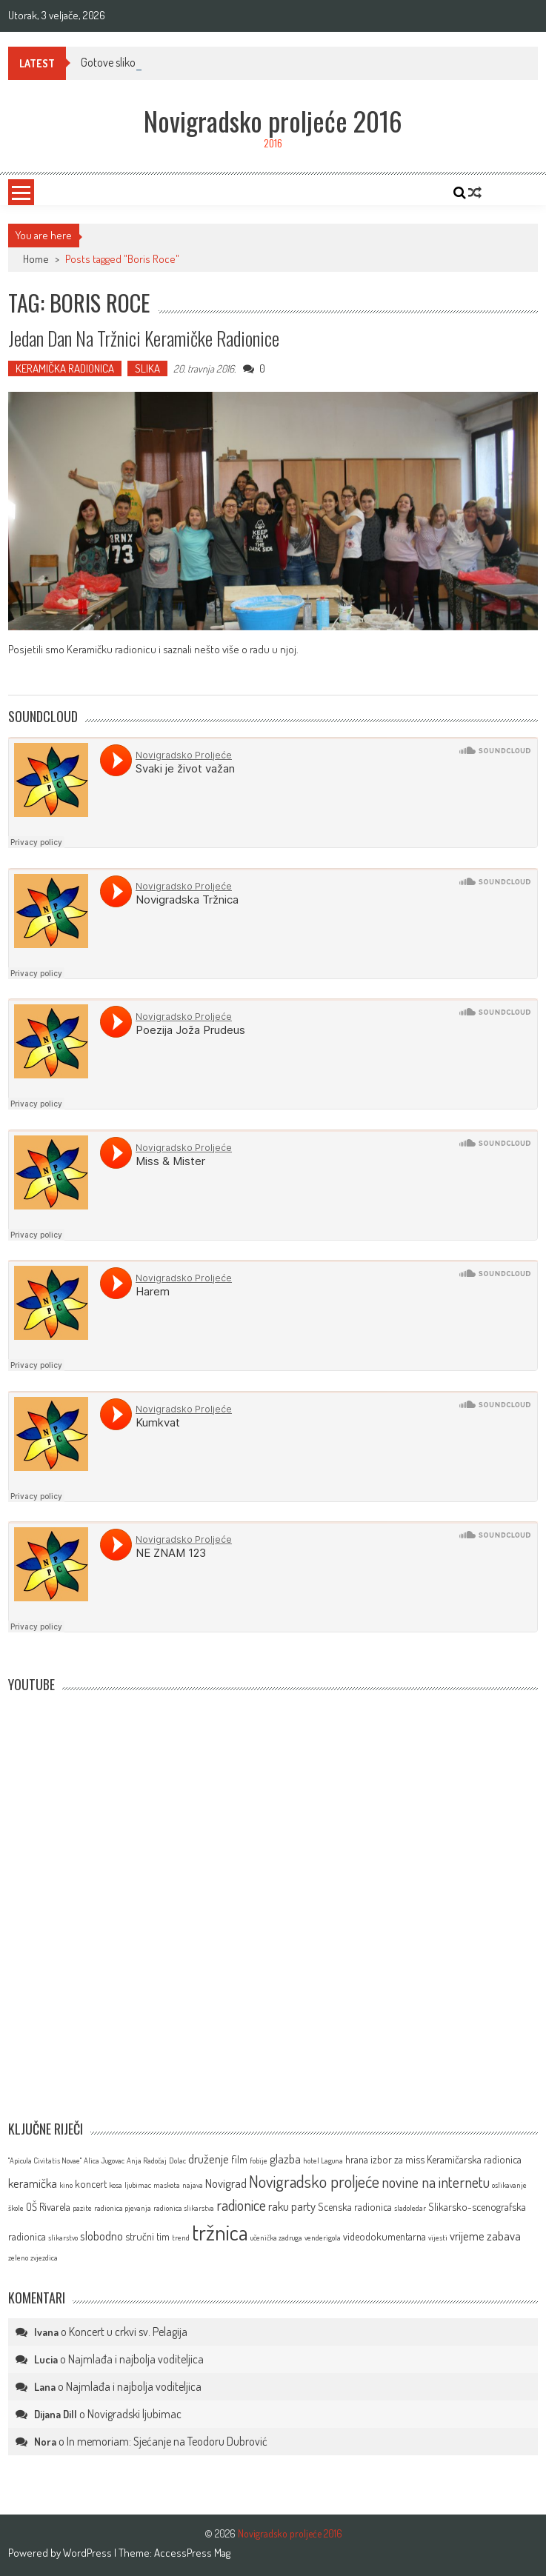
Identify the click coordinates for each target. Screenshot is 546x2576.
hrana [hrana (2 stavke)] (356, 2159)
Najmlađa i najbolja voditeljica (136, 2359)
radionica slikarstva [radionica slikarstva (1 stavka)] (183, 2208)
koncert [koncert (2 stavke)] (91, 2183)
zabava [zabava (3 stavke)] (504, 2235)
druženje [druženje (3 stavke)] (208, 2158)
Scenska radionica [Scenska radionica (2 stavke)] (355, 2206)
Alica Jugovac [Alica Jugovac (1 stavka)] (104, 2160)
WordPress (88, 2553)
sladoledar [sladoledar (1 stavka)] (410, 2208)
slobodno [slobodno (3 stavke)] (101, 2235)
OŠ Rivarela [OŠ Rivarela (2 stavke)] (48, 2206)
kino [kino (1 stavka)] (66, 2185)
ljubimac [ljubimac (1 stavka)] (137, 2185)
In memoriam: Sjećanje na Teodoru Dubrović (167, 2441)
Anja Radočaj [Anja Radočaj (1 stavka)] (147, 2160)
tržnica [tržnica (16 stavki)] (220, 2232)
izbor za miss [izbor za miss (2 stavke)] (397, 2159)
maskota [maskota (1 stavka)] (166, 2185)
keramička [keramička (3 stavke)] (32, 2183)
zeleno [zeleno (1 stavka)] (18, 2257)
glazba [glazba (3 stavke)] (285, 2158)
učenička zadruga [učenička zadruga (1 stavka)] (276, 2237)
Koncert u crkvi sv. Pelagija (128, 2331)
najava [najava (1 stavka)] (192, 2185)
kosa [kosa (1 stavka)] (115, 2185)
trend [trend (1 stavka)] (181, 2237)
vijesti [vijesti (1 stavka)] (437, 2237)
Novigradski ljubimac (134, 2413)
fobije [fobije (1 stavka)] (258, 2160)
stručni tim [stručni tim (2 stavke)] (147, 2236)
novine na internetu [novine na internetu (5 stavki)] (436, 2182)
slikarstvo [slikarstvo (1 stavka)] (63, 2237)
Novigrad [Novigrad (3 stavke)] (226, 2183)
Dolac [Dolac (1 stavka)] (177, 2160)
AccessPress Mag (192, 2553)
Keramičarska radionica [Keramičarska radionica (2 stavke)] (474, 2159)
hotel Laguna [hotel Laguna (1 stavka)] (323, 2160)
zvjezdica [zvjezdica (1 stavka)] (44, 2257)
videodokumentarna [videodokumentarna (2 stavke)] (384, 2236)
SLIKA (147, 368)
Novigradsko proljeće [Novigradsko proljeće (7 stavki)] (314, 2181)
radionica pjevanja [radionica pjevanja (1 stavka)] (122, 2208)
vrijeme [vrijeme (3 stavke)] (467, 2235)
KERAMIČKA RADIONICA (65, 368)
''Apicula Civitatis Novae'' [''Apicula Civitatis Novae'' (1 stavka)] (44, 2160)
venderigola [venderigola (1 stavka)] (322, 2237)
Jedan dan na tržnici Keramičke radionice (143, 338)
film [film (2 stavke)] (239, 2159)
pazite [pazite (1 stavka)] (82, 2208)
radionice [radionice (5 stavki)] (241, 2205)
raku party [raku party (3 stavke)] (292, 2206)
